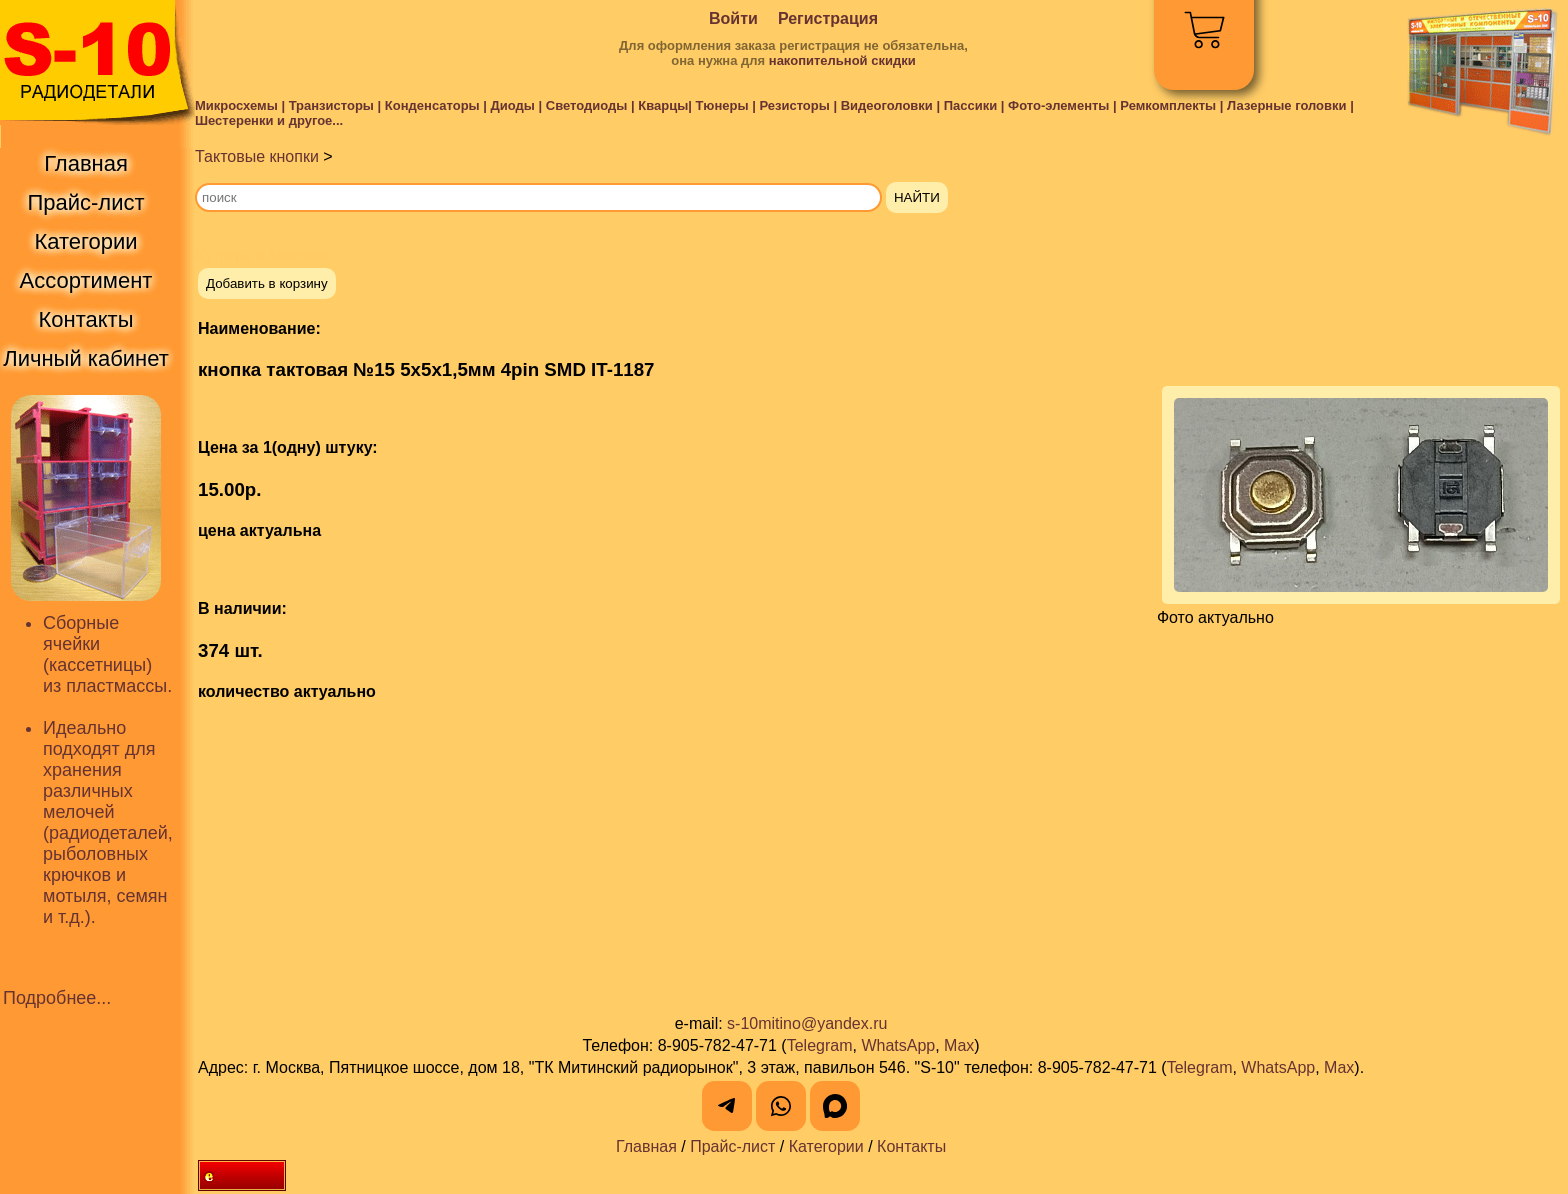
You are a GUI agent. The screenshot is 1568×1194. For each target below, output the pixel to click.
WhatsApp (898, 1045)
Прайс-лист (732, 1146)
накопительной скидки (842, 60)
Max (959, 1045)
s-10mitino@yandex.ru (807, 1023)
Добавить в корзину (267, 283)
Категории (826, 1146)
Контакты (911, 1146)
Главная (646, 1146)
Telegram (820, 1045)
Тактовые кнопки (257, 156)
